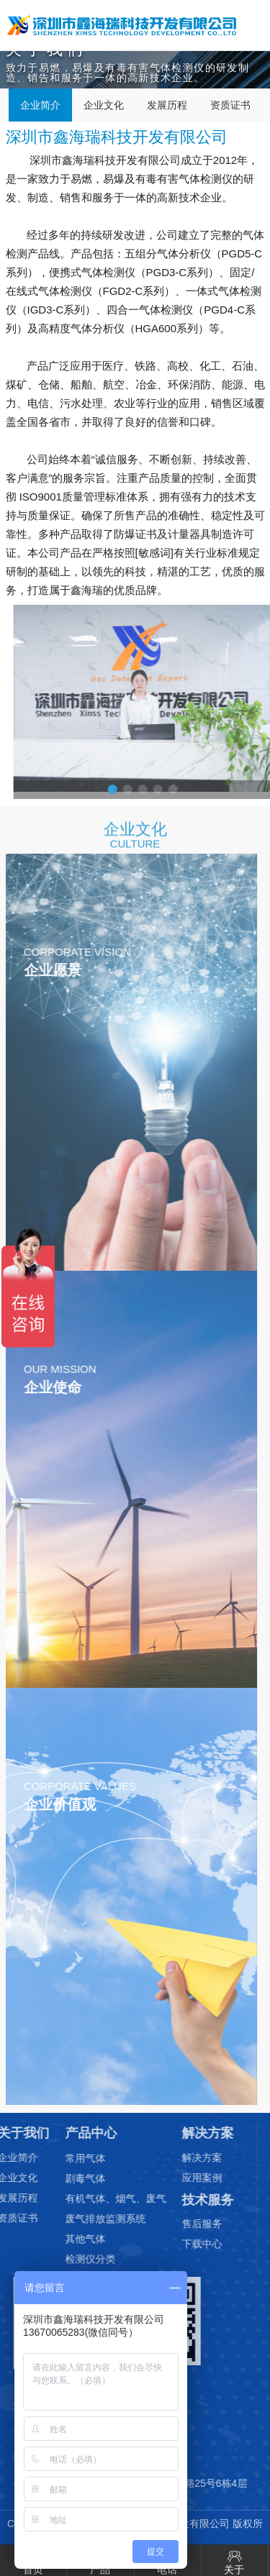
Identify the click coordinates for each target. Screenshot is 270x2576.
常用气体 (55, 2158)
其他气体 (55, 2238)
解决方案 (171, 2157)
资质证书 (230, 105)
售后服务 (171, 2223)
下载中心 (171, 2244)
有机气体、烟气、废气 (85, 2198)
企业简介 (40, 105)
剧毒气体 (55, 2178)
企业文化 (104, 105)
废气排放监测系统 (75, 2218)
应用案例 (171, 2177)
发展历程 (167, 105)
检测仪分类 (60, 2259)
